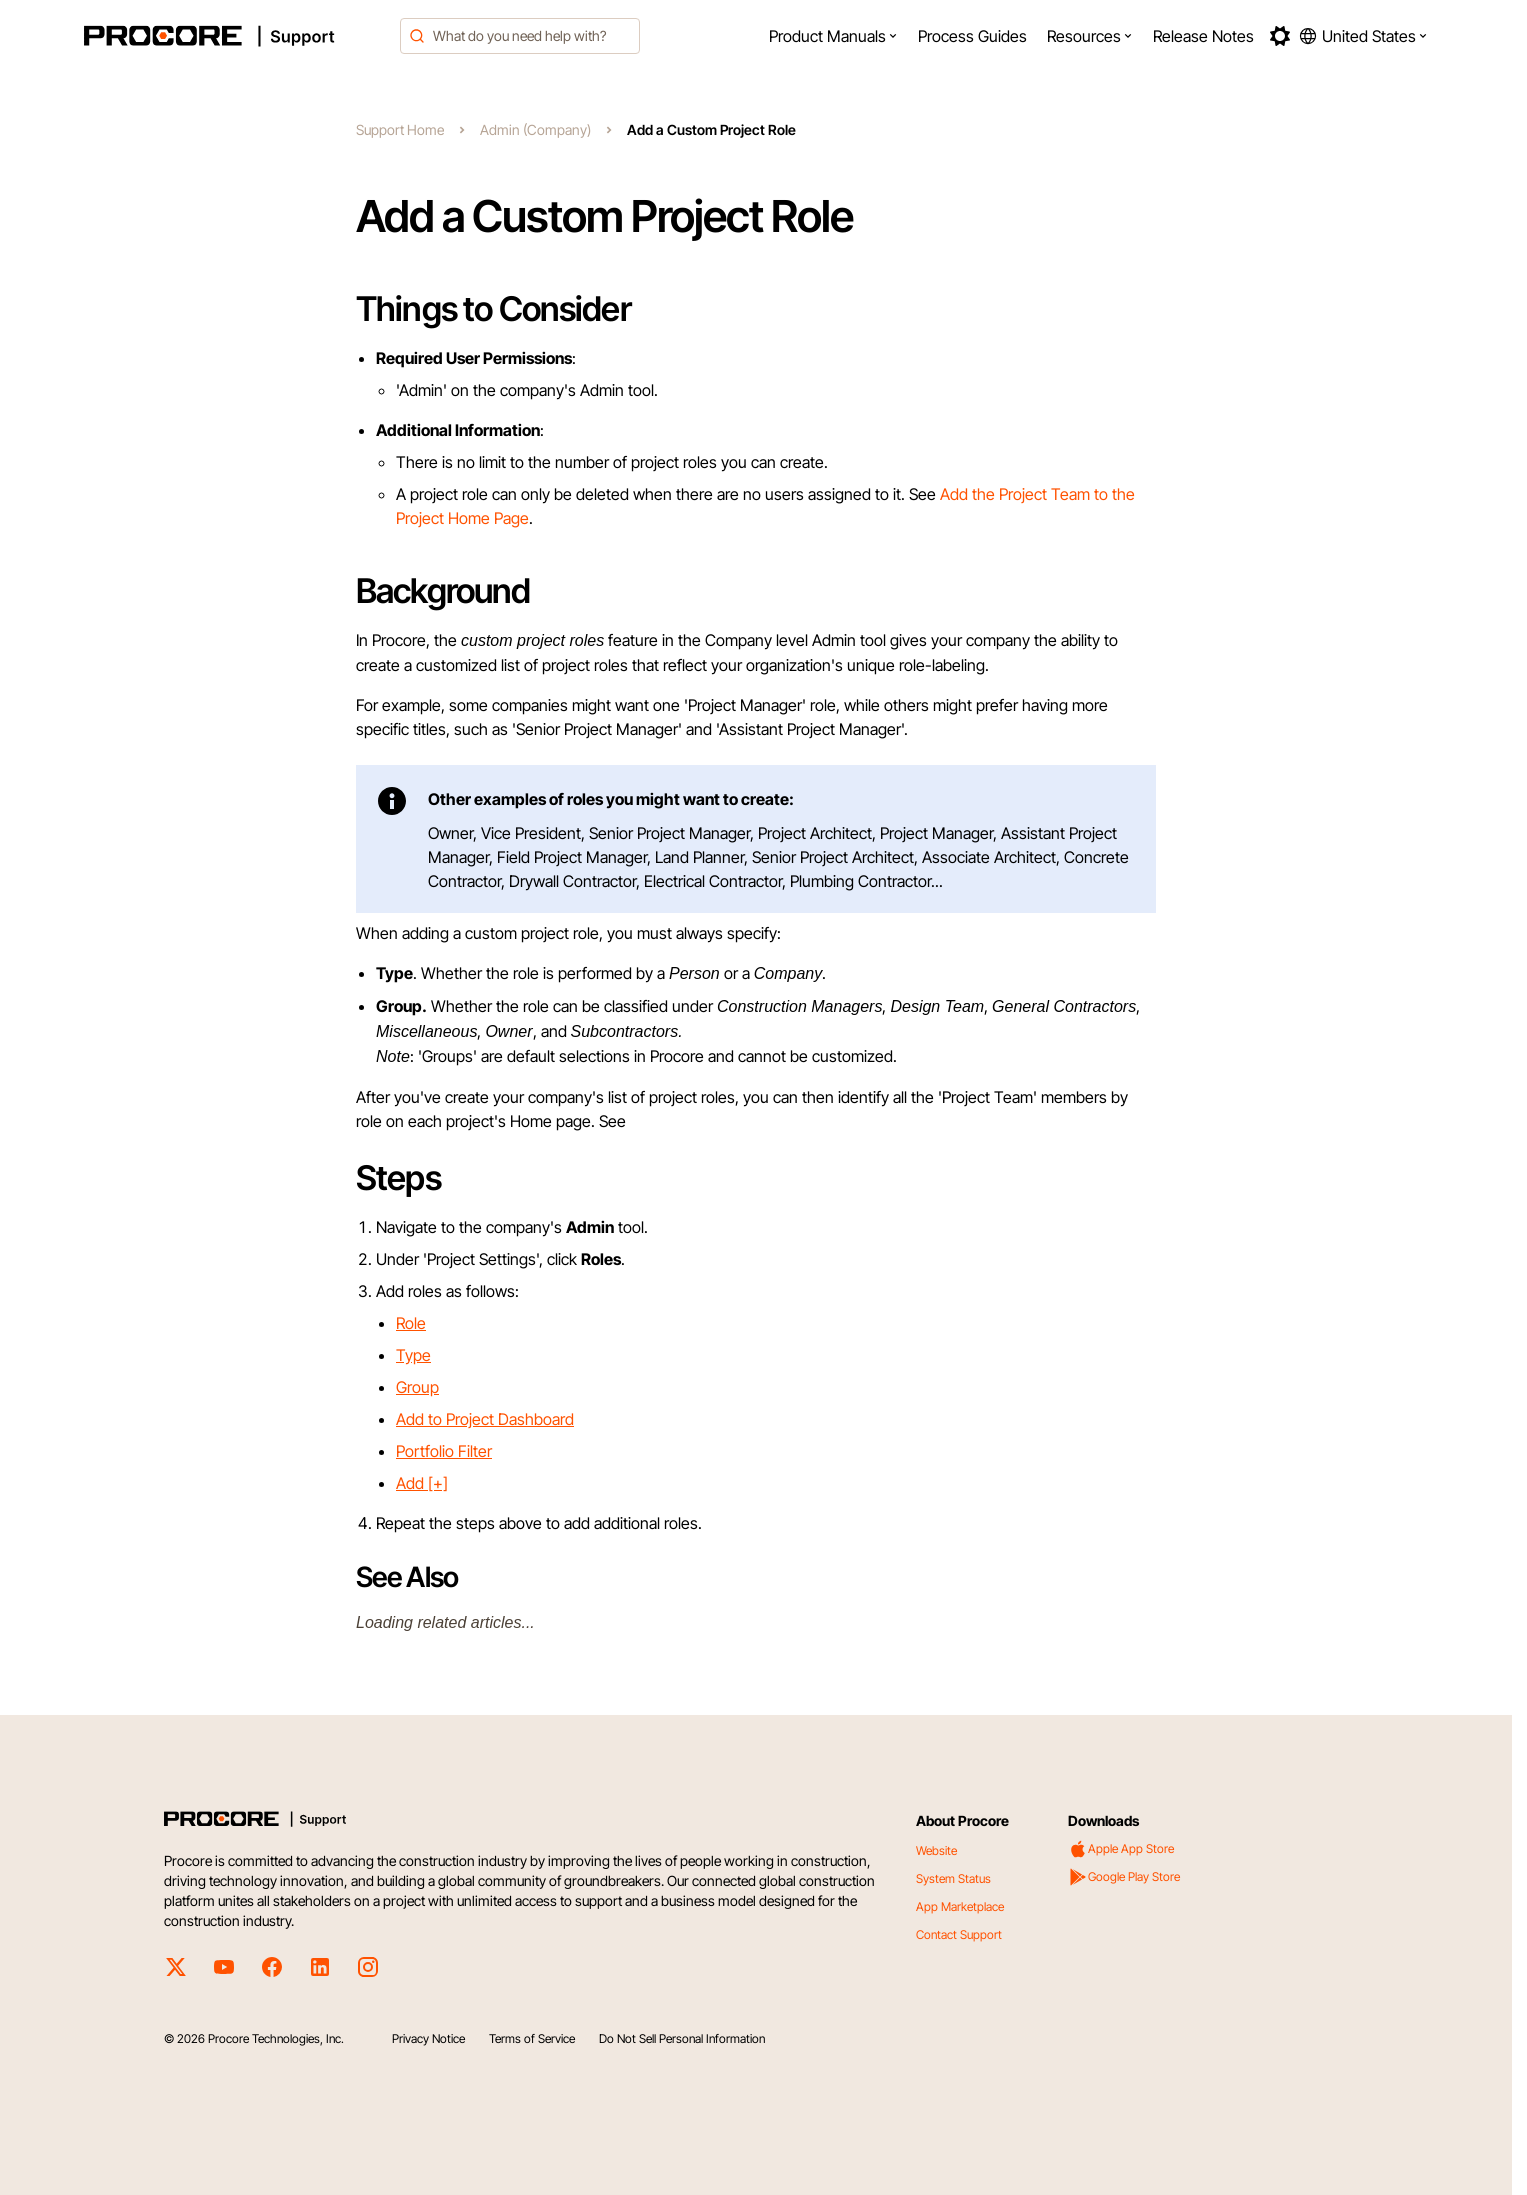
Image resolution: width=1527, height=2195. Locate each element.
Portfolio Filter (444, 1451)
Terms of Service (532, 2038)
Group (417, 1387)
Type (413, 1355)
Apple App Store (1121, 1849)
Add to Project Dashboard (485, 1419)
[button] (833, 36)
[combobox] (520, 36)
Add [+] (422, 1483)
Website (936, 1850)
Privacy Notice (428, 2038)
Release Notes (1203, 36)
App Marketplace (960, 1906)
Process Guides (972, 36)
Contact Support (959, 1934)
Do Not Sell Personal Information (682, 2038)
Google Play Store (1124, 1877)
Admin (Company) (535, 129)
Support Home (400, 129)
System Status (953, 1878)
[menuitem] (833, 36)
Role (411, 1323)
